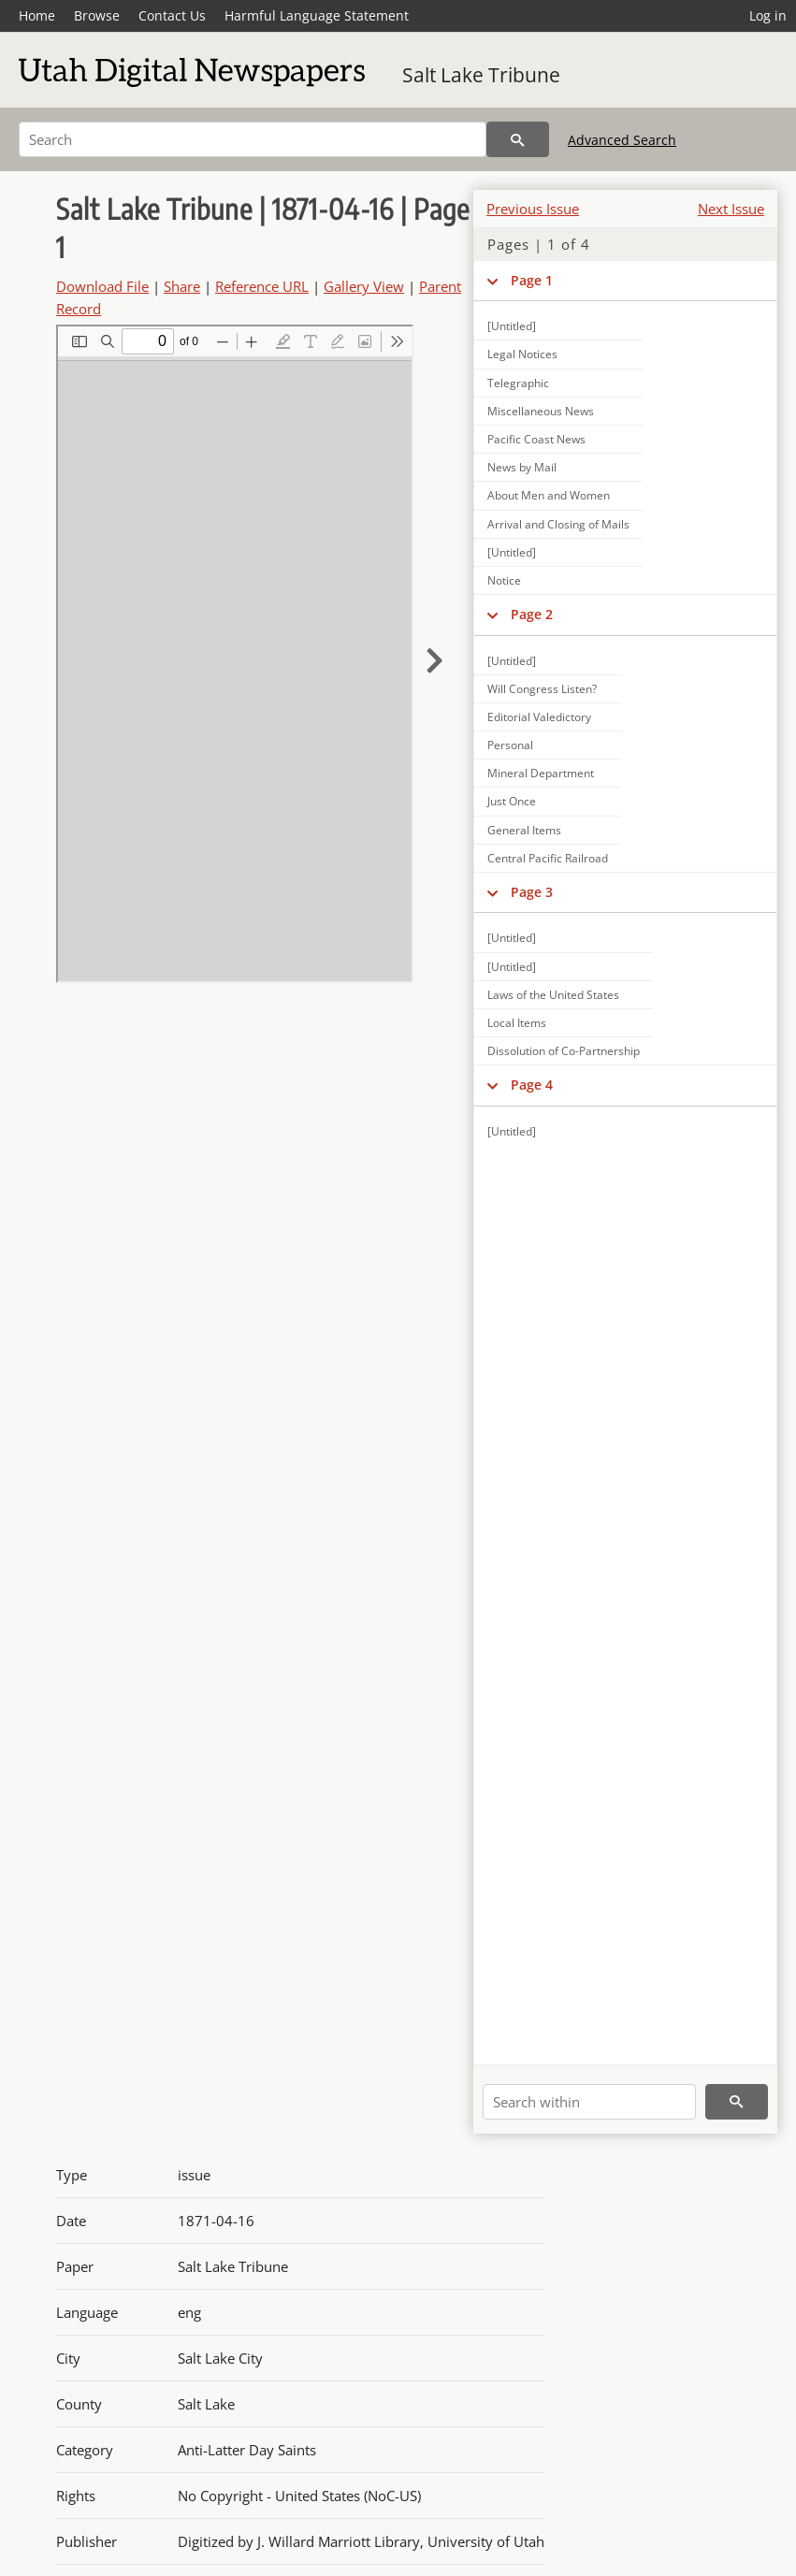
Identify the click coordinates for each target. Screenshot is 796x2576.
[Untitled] (511, 326)
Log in (768, 15)
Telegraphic (518, 383)
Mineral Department (540, 773)
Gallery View (364, 286)
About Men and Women (548, 495)
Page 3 (532, 892)
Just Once (511, 801)
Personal (510, 745)
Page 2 (532, 614)
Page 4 (532, 1084)
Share (182, 286)
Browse (97, 15)
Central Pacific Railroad (547, 858)
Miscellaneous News (540, 411)
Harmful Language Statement (316, 15)
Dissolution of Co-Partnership (563, 1051)
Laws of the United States (553, 995)
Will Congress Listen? (542, 689)
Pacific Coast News (536, 439)
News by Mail (522, 467)
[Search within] (589, 2102)
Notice (504, 580)
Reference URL (262, 286)
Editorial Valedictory (539, 717)
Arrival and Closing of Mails (558, 524)
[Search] (252, 139)
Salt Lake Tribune (481, 75)
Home (37, 15)
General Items (524, 830)
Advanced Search (622, 140)
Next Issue (731, 208)
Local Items (516, 1023)
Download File (102, 286)
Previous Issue (532, 208)
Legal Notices (522, 354)
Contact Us (172, 15)
